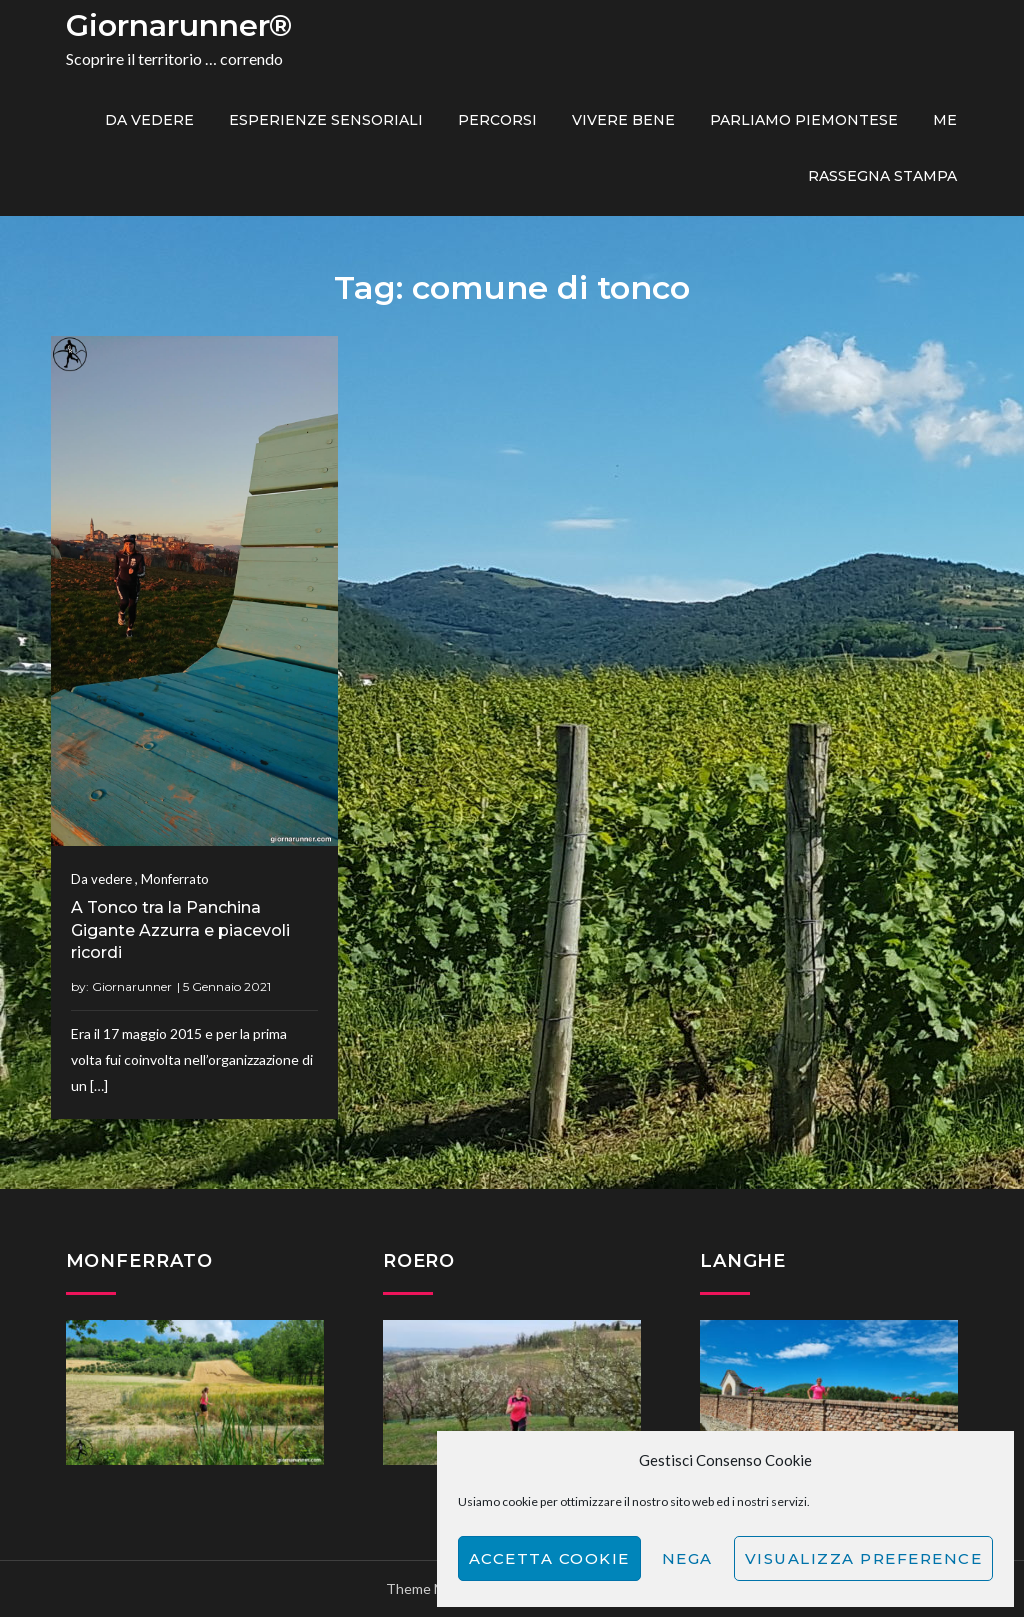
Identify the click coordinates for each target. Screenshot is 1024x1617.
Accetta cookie (549, 1558)
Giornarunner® (179, 25)
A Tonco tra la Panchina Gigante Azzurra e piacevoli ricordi (180, 930)
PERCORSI (497, 120)
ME (945, 120)
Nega (687, 1558)
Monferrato (175, 879)
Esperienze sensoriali (326, 120)
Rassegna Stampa (882, 176)
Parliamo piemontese (804, 120)
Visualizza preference (864, 1558)
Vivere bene (623, 120)
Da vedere (149, 120)
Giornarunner (132, 986)
